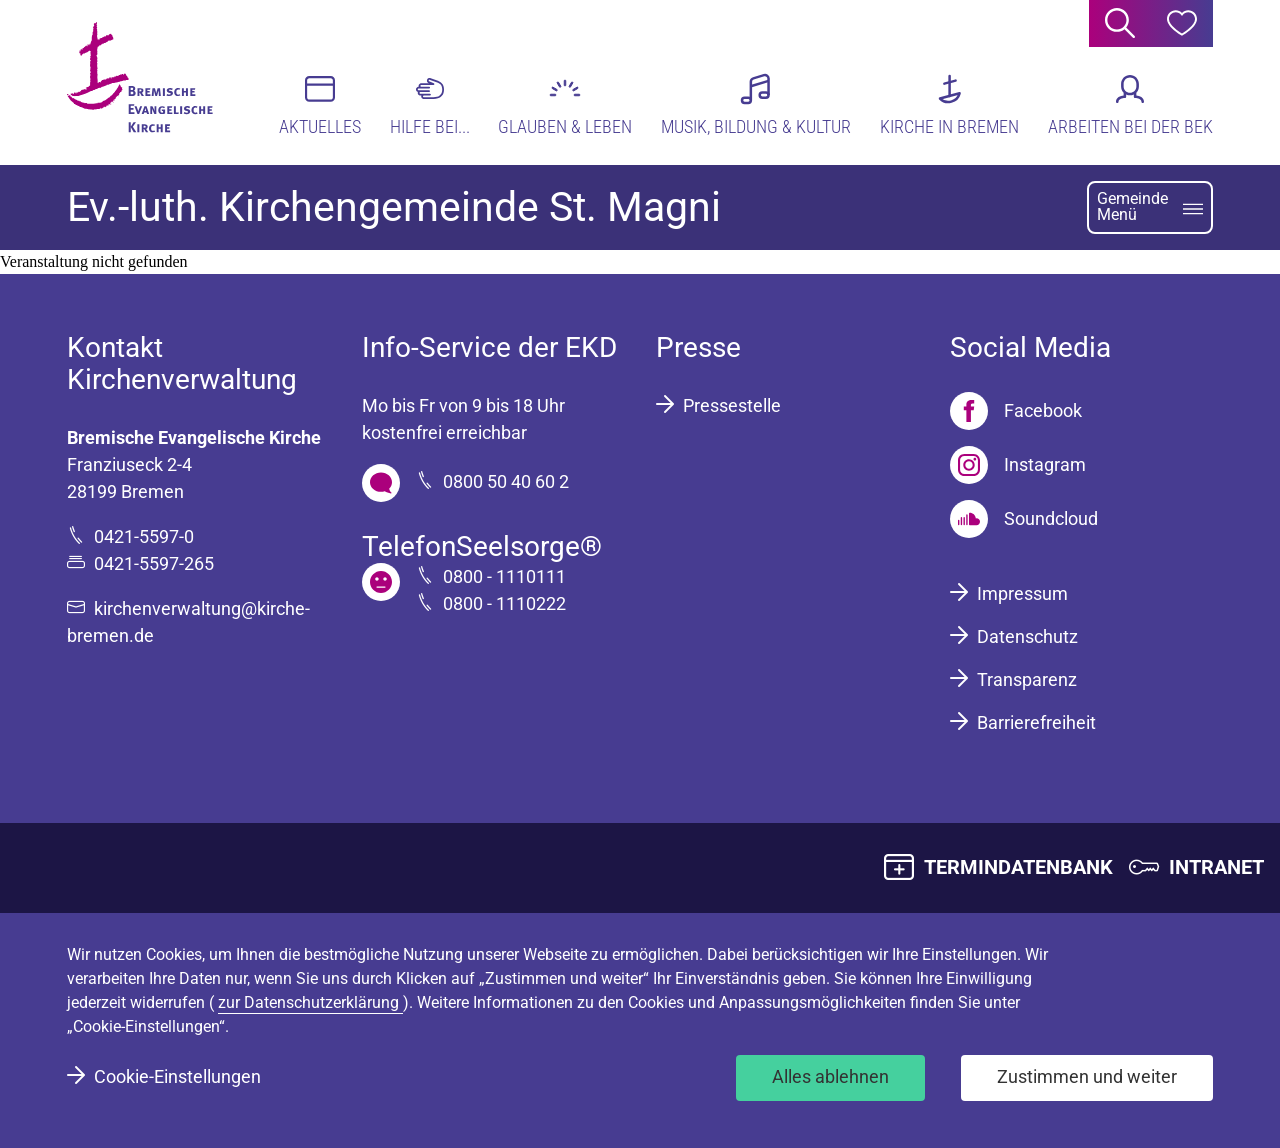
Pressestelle (732, 405)
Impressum (1022, 593)
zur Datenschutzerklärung (310, 1002)
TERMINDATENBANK (1018, 867)
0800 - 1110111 (504, 576)
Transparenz (1027, 679)
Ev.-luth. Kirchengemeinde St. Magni (394, 207)
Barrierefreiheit (1036, 722)
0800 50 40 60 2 (506, 481)
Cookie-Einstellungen (177, 1076)
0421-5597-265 (154, 563)
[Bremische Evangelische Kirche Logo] (144, 81)
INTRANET (1216, 867)
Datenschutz (1027, 636)
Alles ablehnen (830, 1076)
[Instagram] (1018, 465)
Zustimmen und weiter (1087, 1076)
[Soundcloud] (1024, 519)
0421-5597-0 (144, 536)
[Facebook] (1016, 411)
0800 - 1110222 (504, 603)
